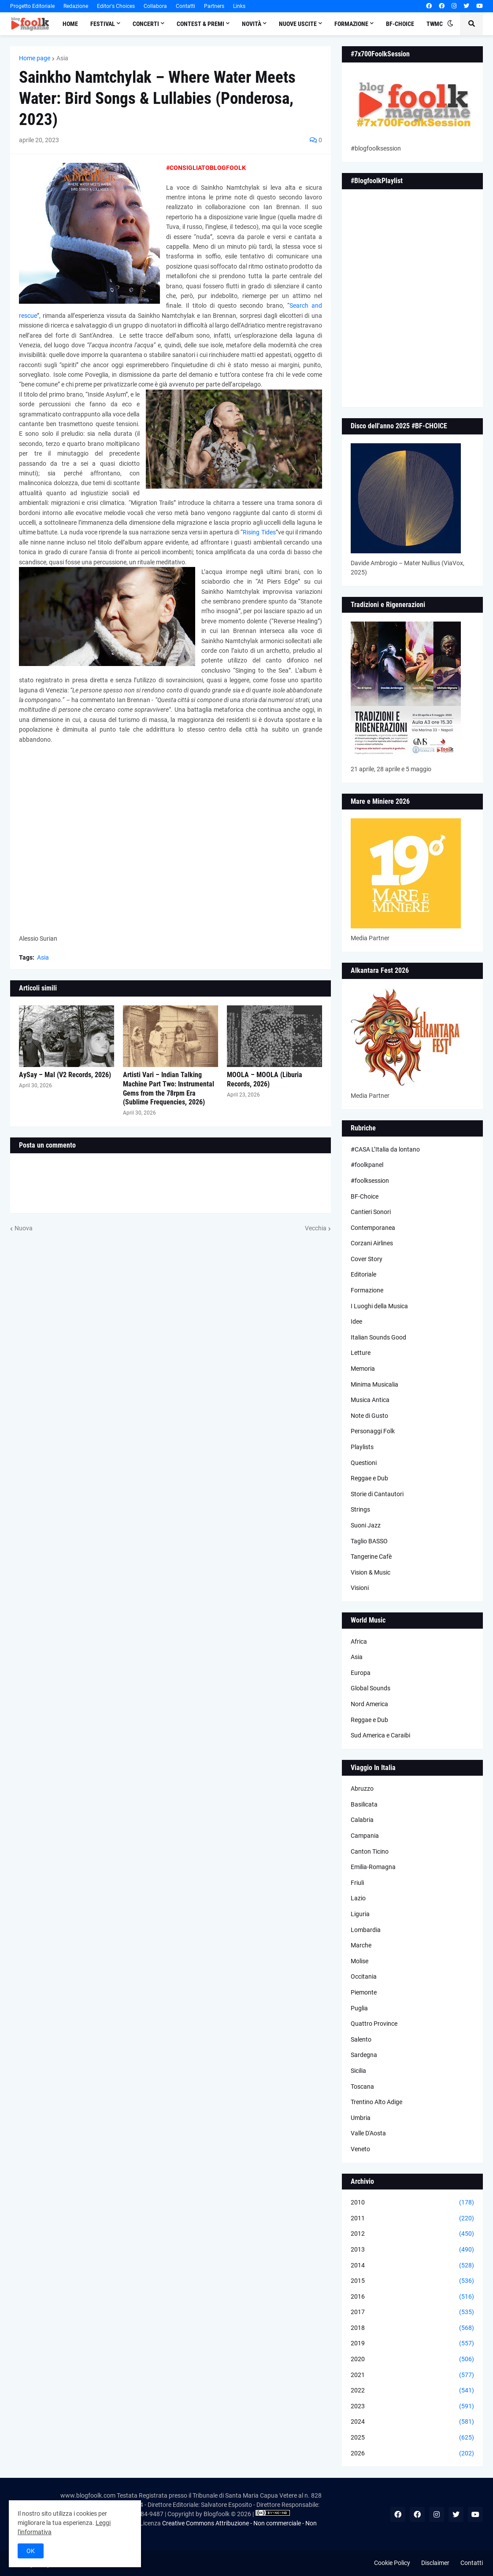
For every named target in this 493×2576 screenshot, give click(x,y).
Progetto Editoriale (32, 6)
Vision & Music (370, 1572)
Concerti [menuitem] (146, 23)
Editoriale (363, 1274)
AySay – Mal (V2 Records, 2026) (65, 1075)
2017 (412, 2312)
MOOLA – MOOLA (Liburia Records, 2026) (264, 1079)
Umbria (361, 2117)
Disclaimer (435, 2562)
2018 (412, 2328)
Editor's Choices (116, 6)
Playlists (362, 1446)
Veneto (360, 2149)
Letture (361, 1352)
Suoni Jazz (366, 1525)
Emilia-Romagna (373, 1866)
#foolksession (370, 1180)
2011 (412, 2218)
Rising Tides (259, 532)
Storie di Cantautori (377, 1494)
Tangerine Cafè (371, 1556)
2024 (412, 2422)
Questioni (364, 1462)
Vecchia (315, 1228)
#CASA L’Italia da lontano (385, 1149)
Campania (365, 1835)
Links (239, 6)
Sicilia (358, 2070)
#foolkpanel (367, 1164)
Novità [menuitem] (251, 23)
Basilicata (364, 1804)
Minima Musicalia (374, 1384)
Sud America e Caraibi (380, 1735)
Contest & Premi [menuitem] (200, 23)
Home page (34, 58)
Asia (62, 58)
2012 (412, 2234)
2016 (412, 2297)
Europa (361, 1672)
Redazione (75, 6)
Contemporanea (373, 1227)
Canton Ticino (370, 1851)
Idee (356, 1321)
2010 (412, 2202)
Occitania (364, 1976)
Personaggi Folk (373, 1431)
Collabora (155, 6)
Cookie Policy (392, 2562)
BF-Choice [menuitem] (400, 23)
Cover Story (366, 1258)
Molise (359, 1961)
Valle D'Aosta (368, 2133)
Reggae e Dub (369, 1478)
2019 (412, 2343)
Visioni (360, 1587)
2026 (412, 2453)
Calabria (362, 1819)
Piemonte (364, 1992)
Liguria (360, 1913)
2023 (412, 2406)
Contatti (185, 6)
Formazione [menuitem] (351, 23)
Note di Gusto (369, 1415)
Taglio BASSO (369, 1541)
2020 (412, 2359)
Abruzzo (362, 1788)
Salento (361, 2039)
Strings (360, 1509)
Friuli (357, 1882)
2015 (412, 2281)
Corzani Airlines (372, 1243)
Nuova (24, 1228)
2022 (412, 2390)
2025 (412, 2437)
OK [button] (30, 2550)
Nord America (369, 1704)
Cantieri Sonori (371, 1211)
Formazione (367, 1290)
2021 (412, 2375)
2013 (412, 2249)
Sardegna (364, 2054)
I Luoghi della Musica (379, 1306)
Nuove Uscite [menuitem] (298, 23)
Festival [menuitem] (102, 23)
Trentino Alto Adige (376, 2101)
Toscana (362, 2086)
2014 (412, 2265)
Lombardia (366, 1929)
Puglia (359, 2008)
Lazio (358, 1898)
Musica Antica (370, 1399)
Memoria (363, 1368)
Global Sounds (370, 1688)
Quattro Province (374, 2023)
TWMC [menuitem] (434, 23)
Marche (361, 1945)
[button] (450, 23)
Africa (359, 1641)
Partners (214, 6)
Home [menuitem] (70, 23)
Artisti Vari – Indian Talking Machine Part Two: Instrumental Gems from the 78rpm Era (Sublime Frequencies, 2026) (168, 1088)
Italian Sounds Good (378, 1337)
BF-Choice (364, 1196)
